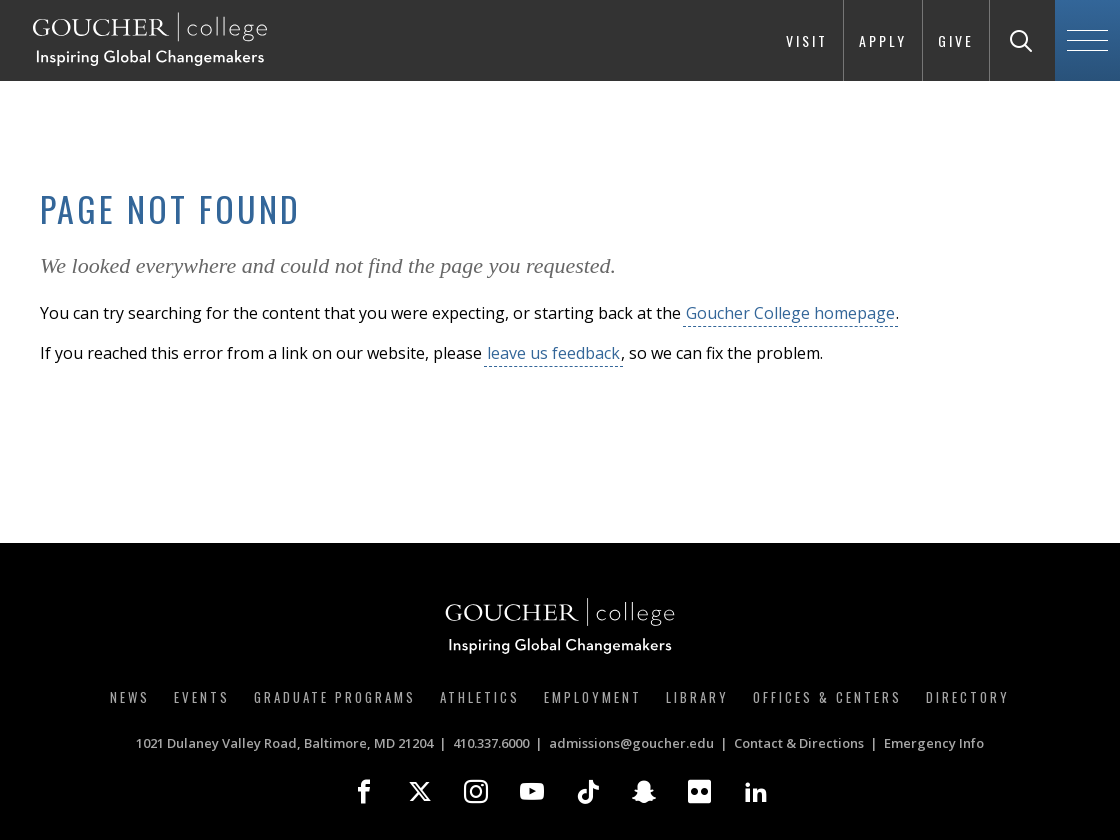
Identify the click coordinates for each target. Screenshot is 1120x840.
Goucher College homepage (790, 313)
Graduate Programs (335, 697)
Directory (968, 697)
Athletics (480, 697)
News (130, 697)
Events (202, 697)
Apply (883, 40)
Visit (807, 40)
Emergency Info (934, 743)
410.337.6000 (491, 743)
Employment (593, 697)
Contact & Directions (799, 743)
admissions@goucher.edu (631, 743)
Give (956, 40)
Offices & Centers (827, 697)
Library (697, 697)
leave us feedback (553, 353)
